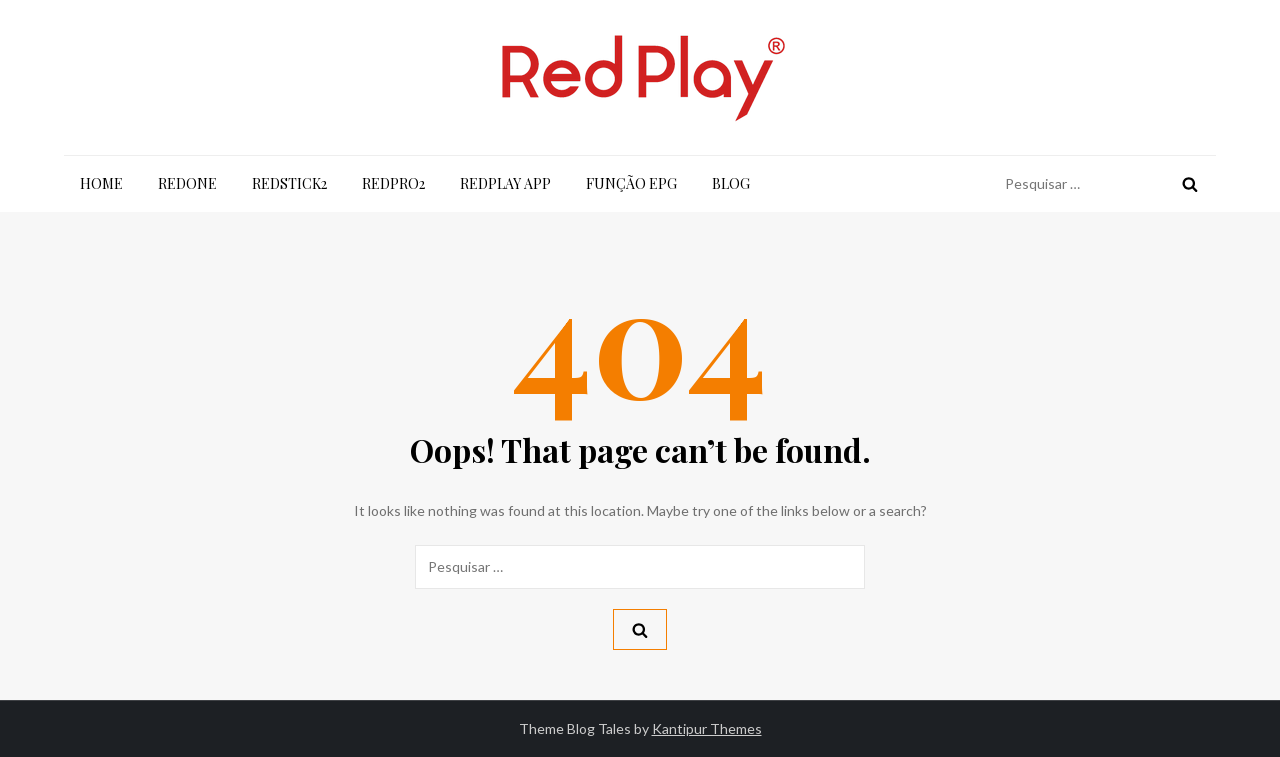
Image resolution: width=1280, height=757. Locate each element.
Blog (731, 183)
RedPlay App (505, 183)
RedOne (187, 183)
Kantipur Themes (707, 728)
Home (101, 183)
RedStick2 (289, 183)
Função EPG (631, 183)
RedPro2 (393, 183)
